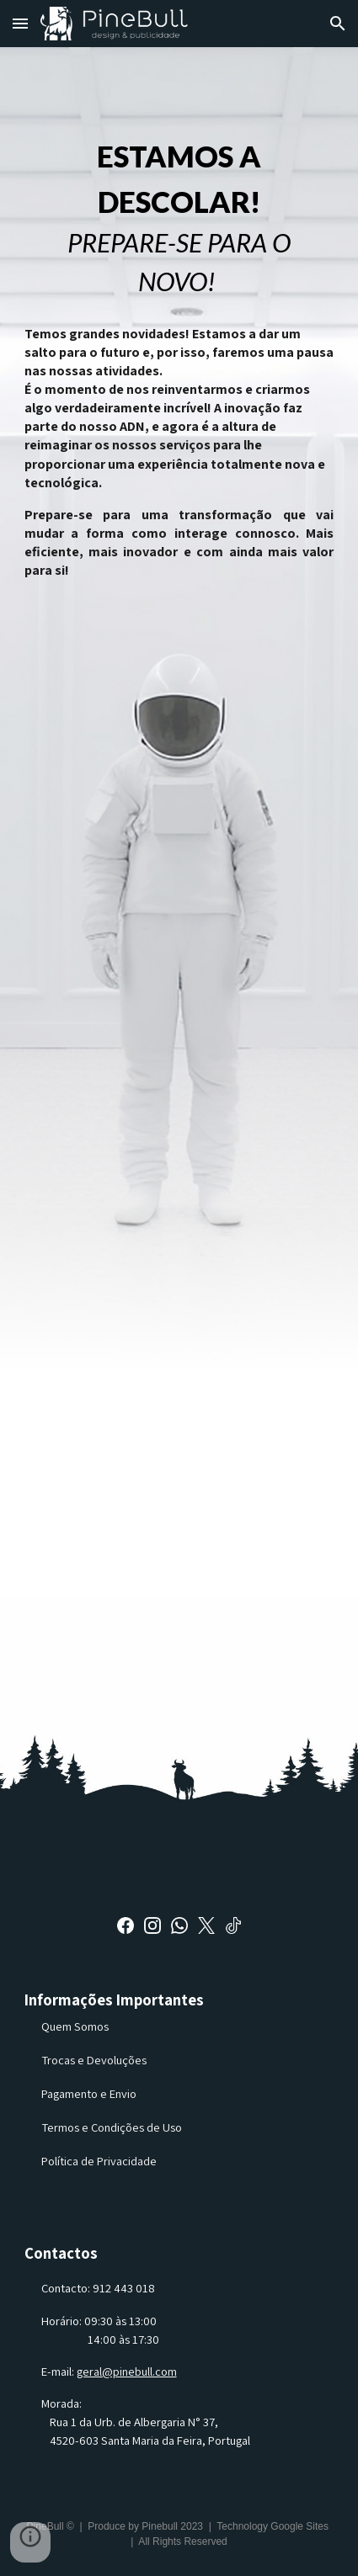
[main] (179, 218)
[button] (20, 23)
